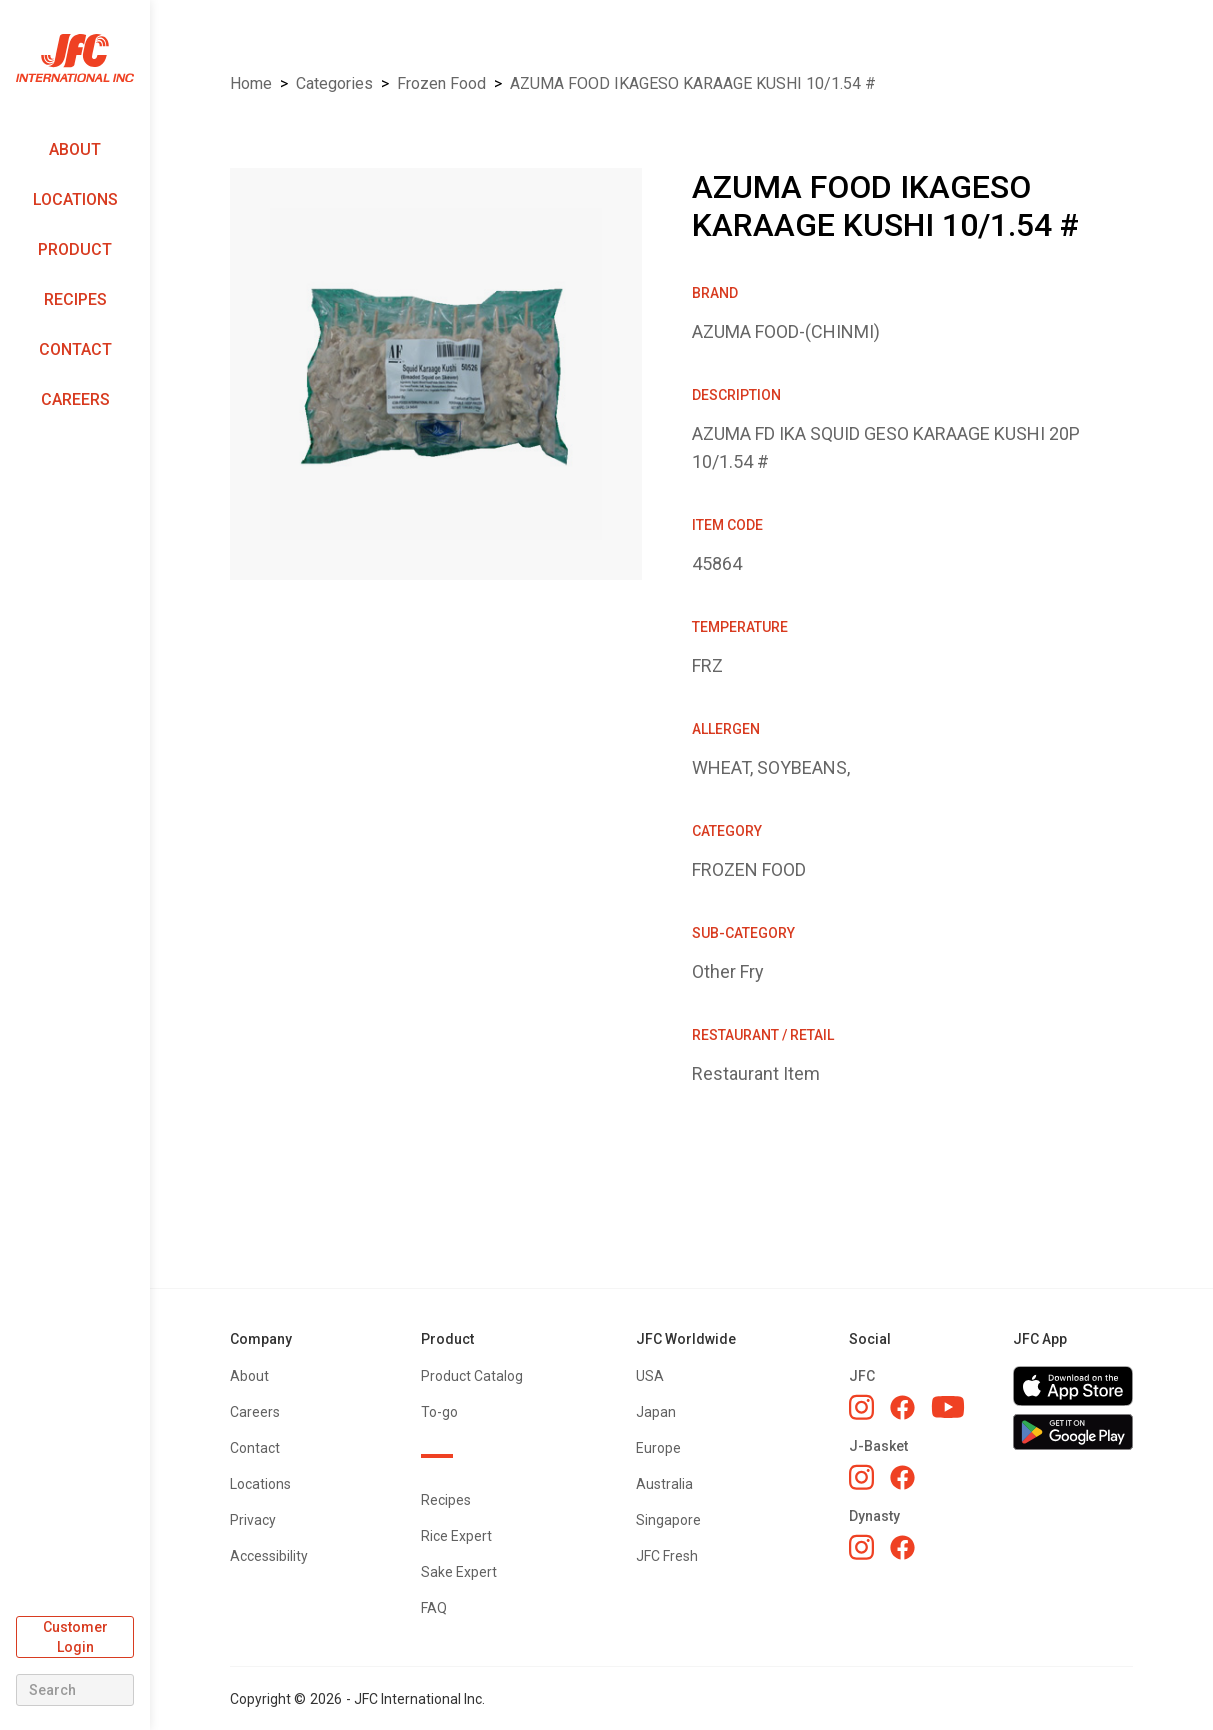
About (75, 149)
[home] (75, 58)
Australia (664, 1484)
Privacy (253, 1520)
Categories (334, 83)
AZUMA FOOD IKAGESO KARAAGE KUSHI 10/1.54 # (693, 83)
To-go (439, 1412)
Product (75, 249)
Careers (75, 399)
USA (650, 1376)
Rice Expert (456, 1536)
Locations (75, 199)
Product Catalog (472, 1376)
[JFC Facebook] (902, 1407)
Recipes (75, 299)
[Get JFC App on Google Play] (1073, 1432)
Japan (656, 1412)
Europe (658, 1448)
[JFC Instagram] (861, 1407)
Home (251, 83)
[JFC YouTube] (948, 1407)
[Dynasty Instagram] (861, 1547)
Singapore (668, 1520)
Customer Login (75, 1637)
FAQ (434, 1608)
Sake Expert (459, 1572)
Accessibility (269, 1556)
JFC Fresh (667, 1556)
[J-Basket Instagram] (861, 1477)
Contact (75, 349)
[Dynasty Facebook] (902, 1547)
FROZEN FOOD (441, 83)
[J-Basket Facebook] (902, 1477)
